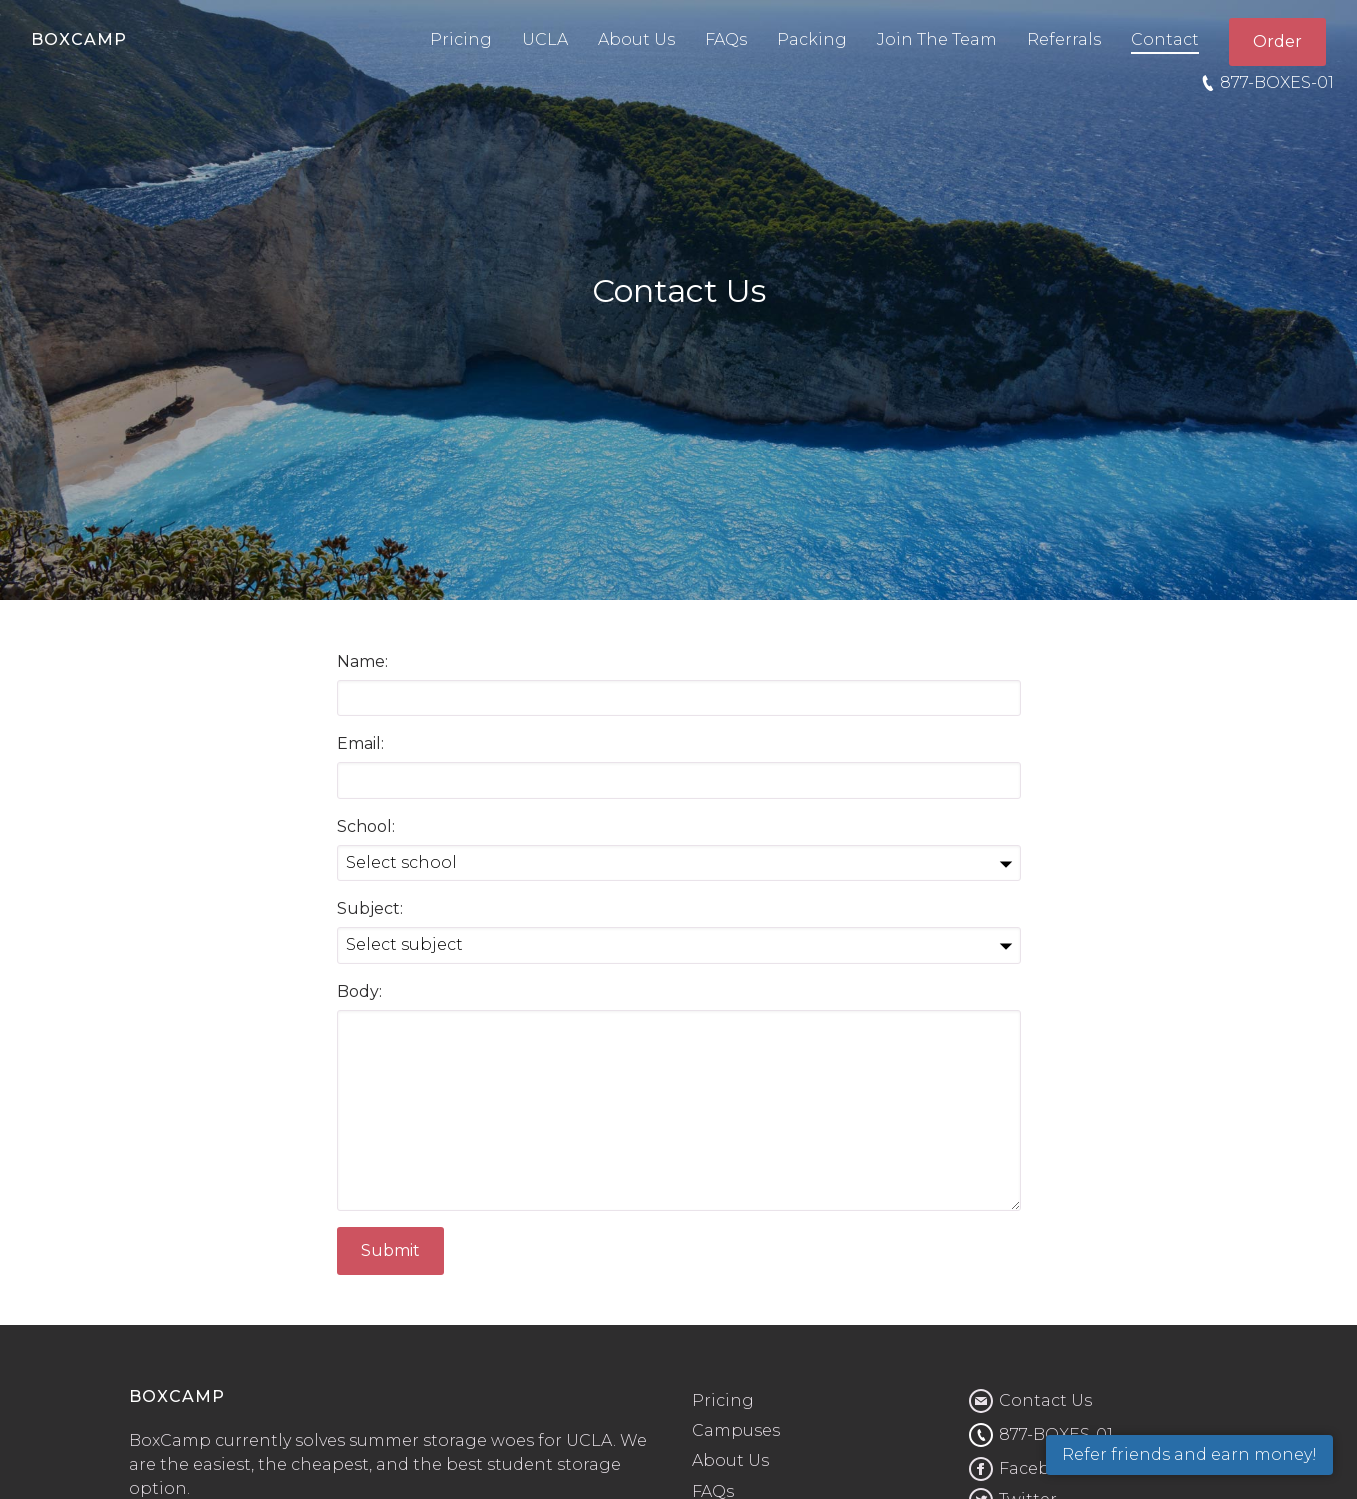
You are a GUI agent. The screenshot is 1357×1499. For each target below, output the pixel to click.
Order (1277, 41)
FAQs (726, 39)
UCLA (545, 39)
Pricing (461, 39)
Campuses (736, 1430)
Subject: (370, 908)
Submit (390, 1250)
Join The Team (937, 39)
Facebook (1040, 1468)
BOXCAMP (79, 39)
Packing (812, 39)
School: (366, 826)
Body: (359, 991)
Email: (360, 743)
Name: (362, 661)
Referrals (1064, 39)
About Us (636, 39)
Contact (1165, 39)
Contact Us (1045, 1400)
